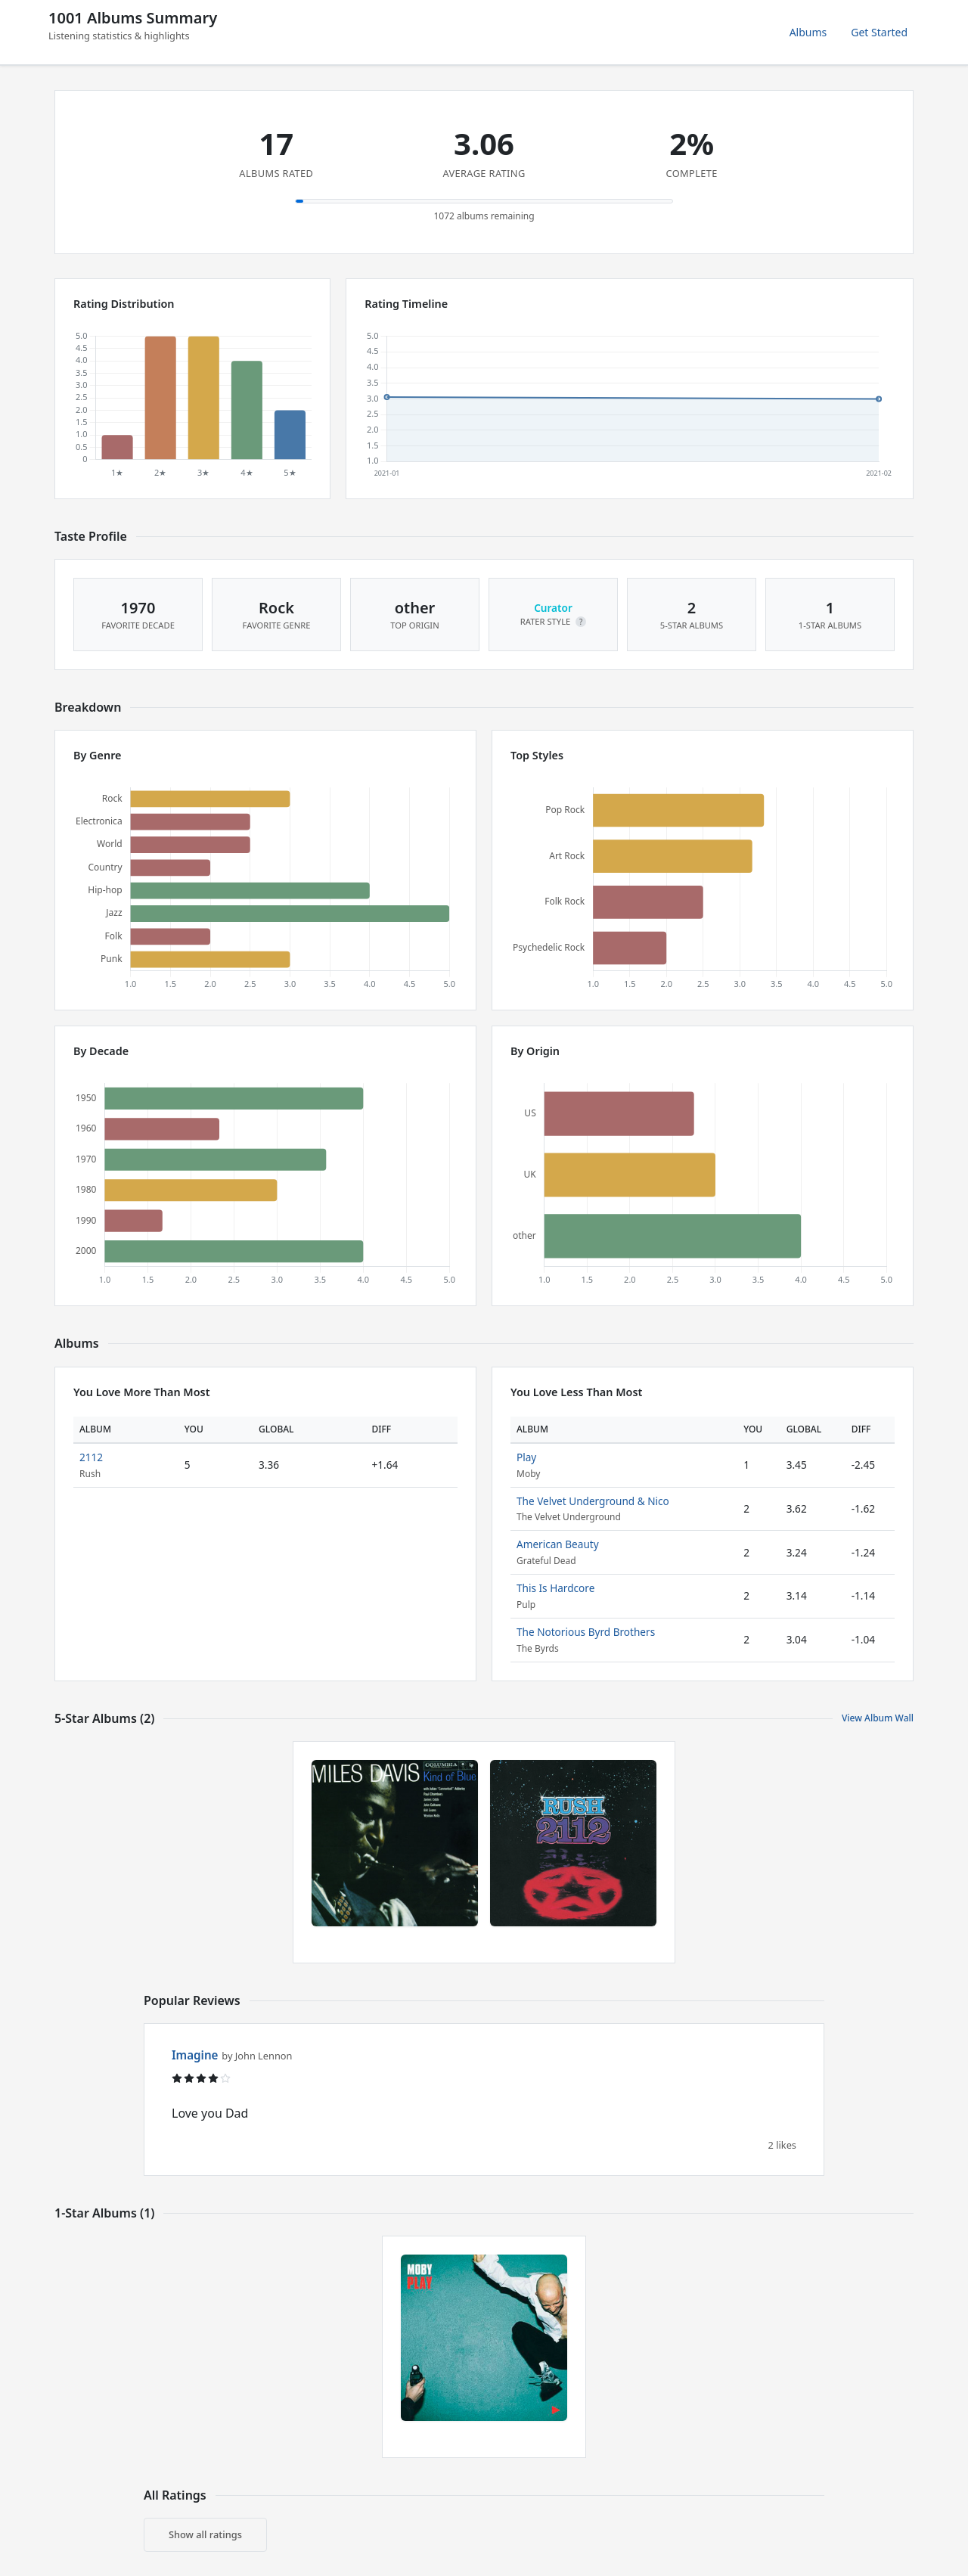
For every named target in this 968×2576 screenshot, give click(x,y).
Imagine (195, 2054)
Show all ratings (205, 2534)
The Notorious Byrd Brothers (586, 1632)
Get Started (879, 32)
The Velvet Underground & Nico (593, 1501)
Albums (808, 32)
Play (526, 1457)
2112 (91, 1457)
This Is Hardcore (555, 1588)
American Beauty (558, 1544)
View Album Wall (878, 1718)
